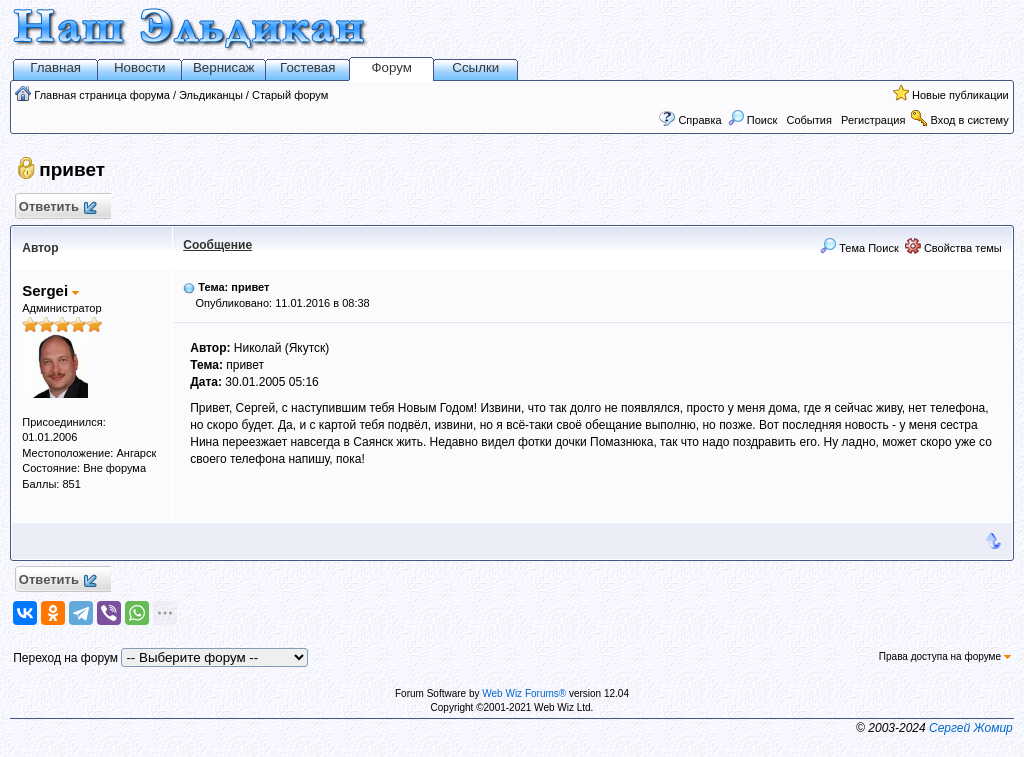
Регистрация (873, 120)
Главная (55, 67)
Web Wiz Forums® (524, 693)
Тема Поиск (859, 248)
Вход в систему (970, 120)
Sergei (50, 290)
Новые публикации (960, 95)
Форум (391, 67)
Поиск (753, 120)
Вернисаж (224, 67)
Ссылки (475, 67)
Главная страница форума (102, 95)
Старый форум (290, 95)
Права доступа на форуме (945, 656)
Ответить (56, 207)
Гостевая (307, 67)
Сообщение (217, 245)
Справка (699, 120)
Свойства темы (953, 248)
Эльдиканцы (211, 95)
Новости (140, 67)
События (807, 120)
